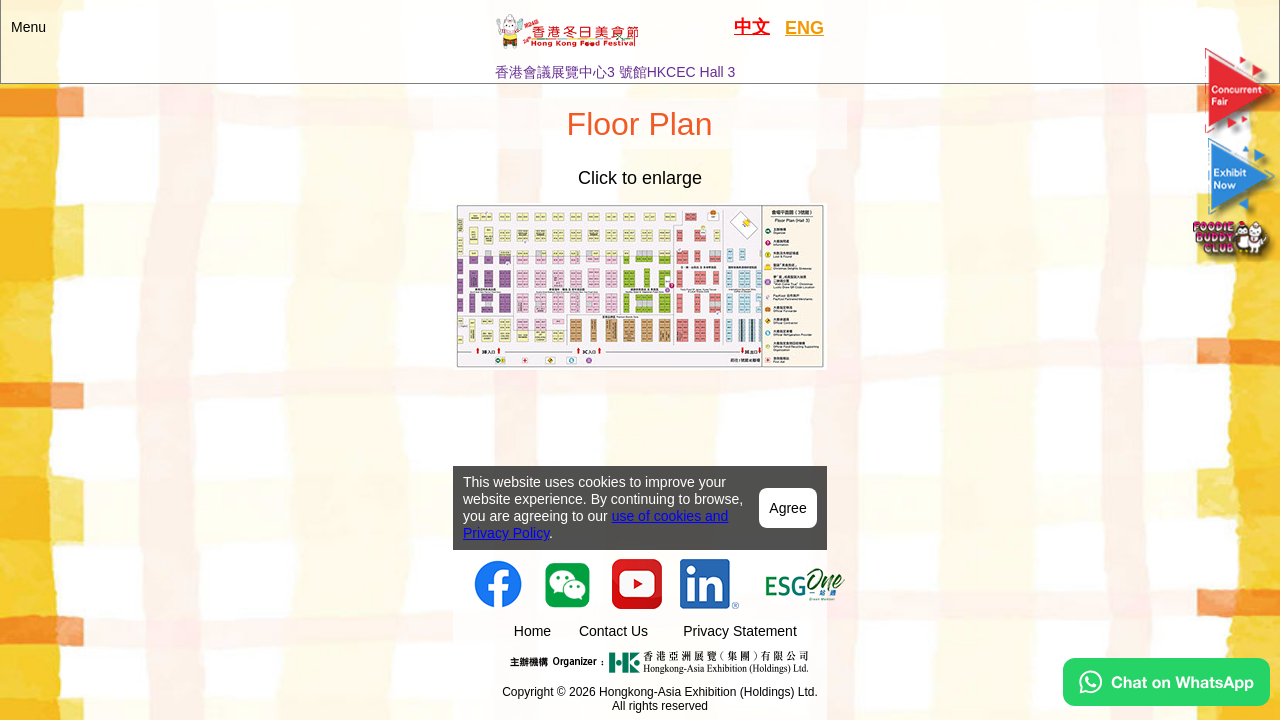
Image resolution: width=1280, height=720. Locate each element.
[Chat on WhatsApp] (1166, 701)
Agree (787, 430)
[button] (640, 41)
